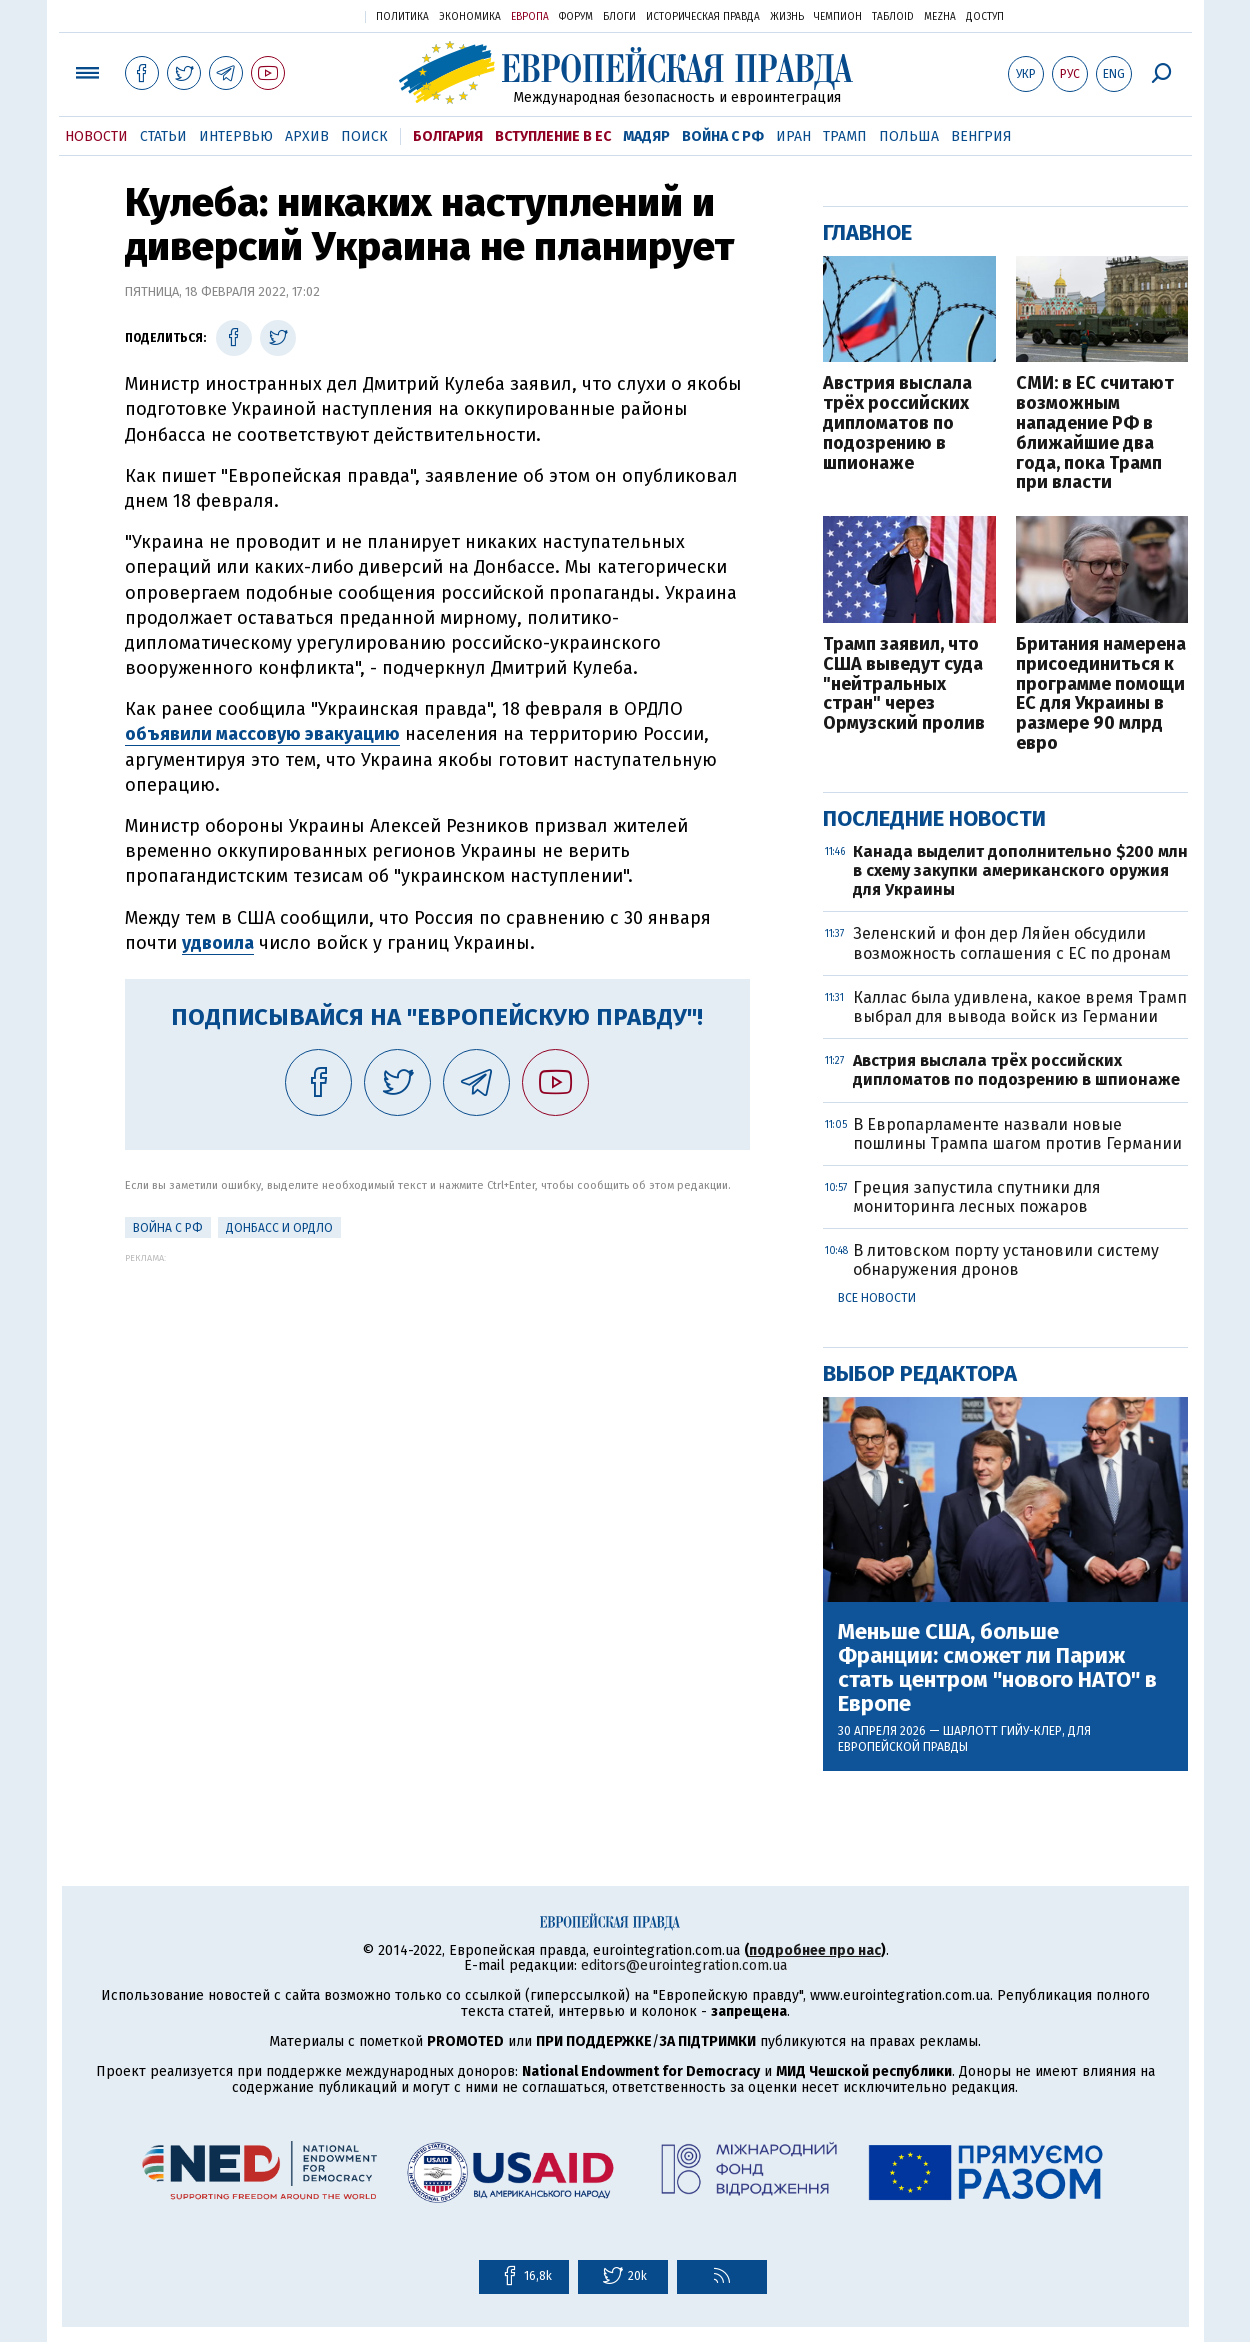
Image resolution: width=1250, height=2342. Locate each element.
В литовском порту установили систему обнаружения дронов (1006, 1260)
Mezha (940, 17)
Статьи (163, 136)
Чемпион (838, 17)
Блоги (619, 17)
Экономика (470, 17)
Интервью (236, 136)
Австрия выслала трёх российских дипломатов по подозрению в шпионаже (897, 423)
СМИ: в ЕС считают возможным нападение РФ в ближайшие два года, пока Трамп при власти (1095, 433)
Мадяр (646, 136)
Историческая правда (703, 17)
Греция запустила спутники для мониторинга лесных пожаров (977, 1197)
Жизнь (787, 17)
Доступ (985, 17)
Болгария (448, 136)
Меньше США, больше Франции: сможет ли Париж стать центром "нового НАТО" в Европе (997, 1668)
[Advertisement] (437, 1403)
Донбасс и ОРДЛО (279, 1228)
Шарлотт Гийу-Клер (1002, 1731)
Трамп (845, 136)
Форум (576, 17)
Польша (909, 136)
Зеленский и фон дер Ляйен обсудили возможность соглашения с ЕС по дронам (1012, 943)
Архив (307, 136)
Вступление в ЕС (553, 136)
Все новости (877, 1298)
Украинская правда (301, 15)
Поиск (364, 136)
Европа (530, 17)
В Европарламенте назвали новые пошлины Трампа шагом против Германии (1017, 1134)
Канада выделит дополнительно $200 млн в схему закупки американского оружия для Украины (1020, 870)
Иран (793, 136)
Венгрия (981, 136)
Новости (96, 136)
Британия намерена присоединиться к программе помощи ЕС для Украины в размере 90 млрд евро (1101, 694)
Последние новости (934, 818)
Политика (402, 17)
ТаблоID (893, 17)
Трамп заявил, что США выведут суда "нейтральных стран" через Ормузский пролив (904, 684)
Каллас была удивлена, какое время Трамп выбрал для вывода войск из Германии (1020, 1007)
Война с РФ (723, 136)
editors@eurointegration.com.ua (684, 1965)
